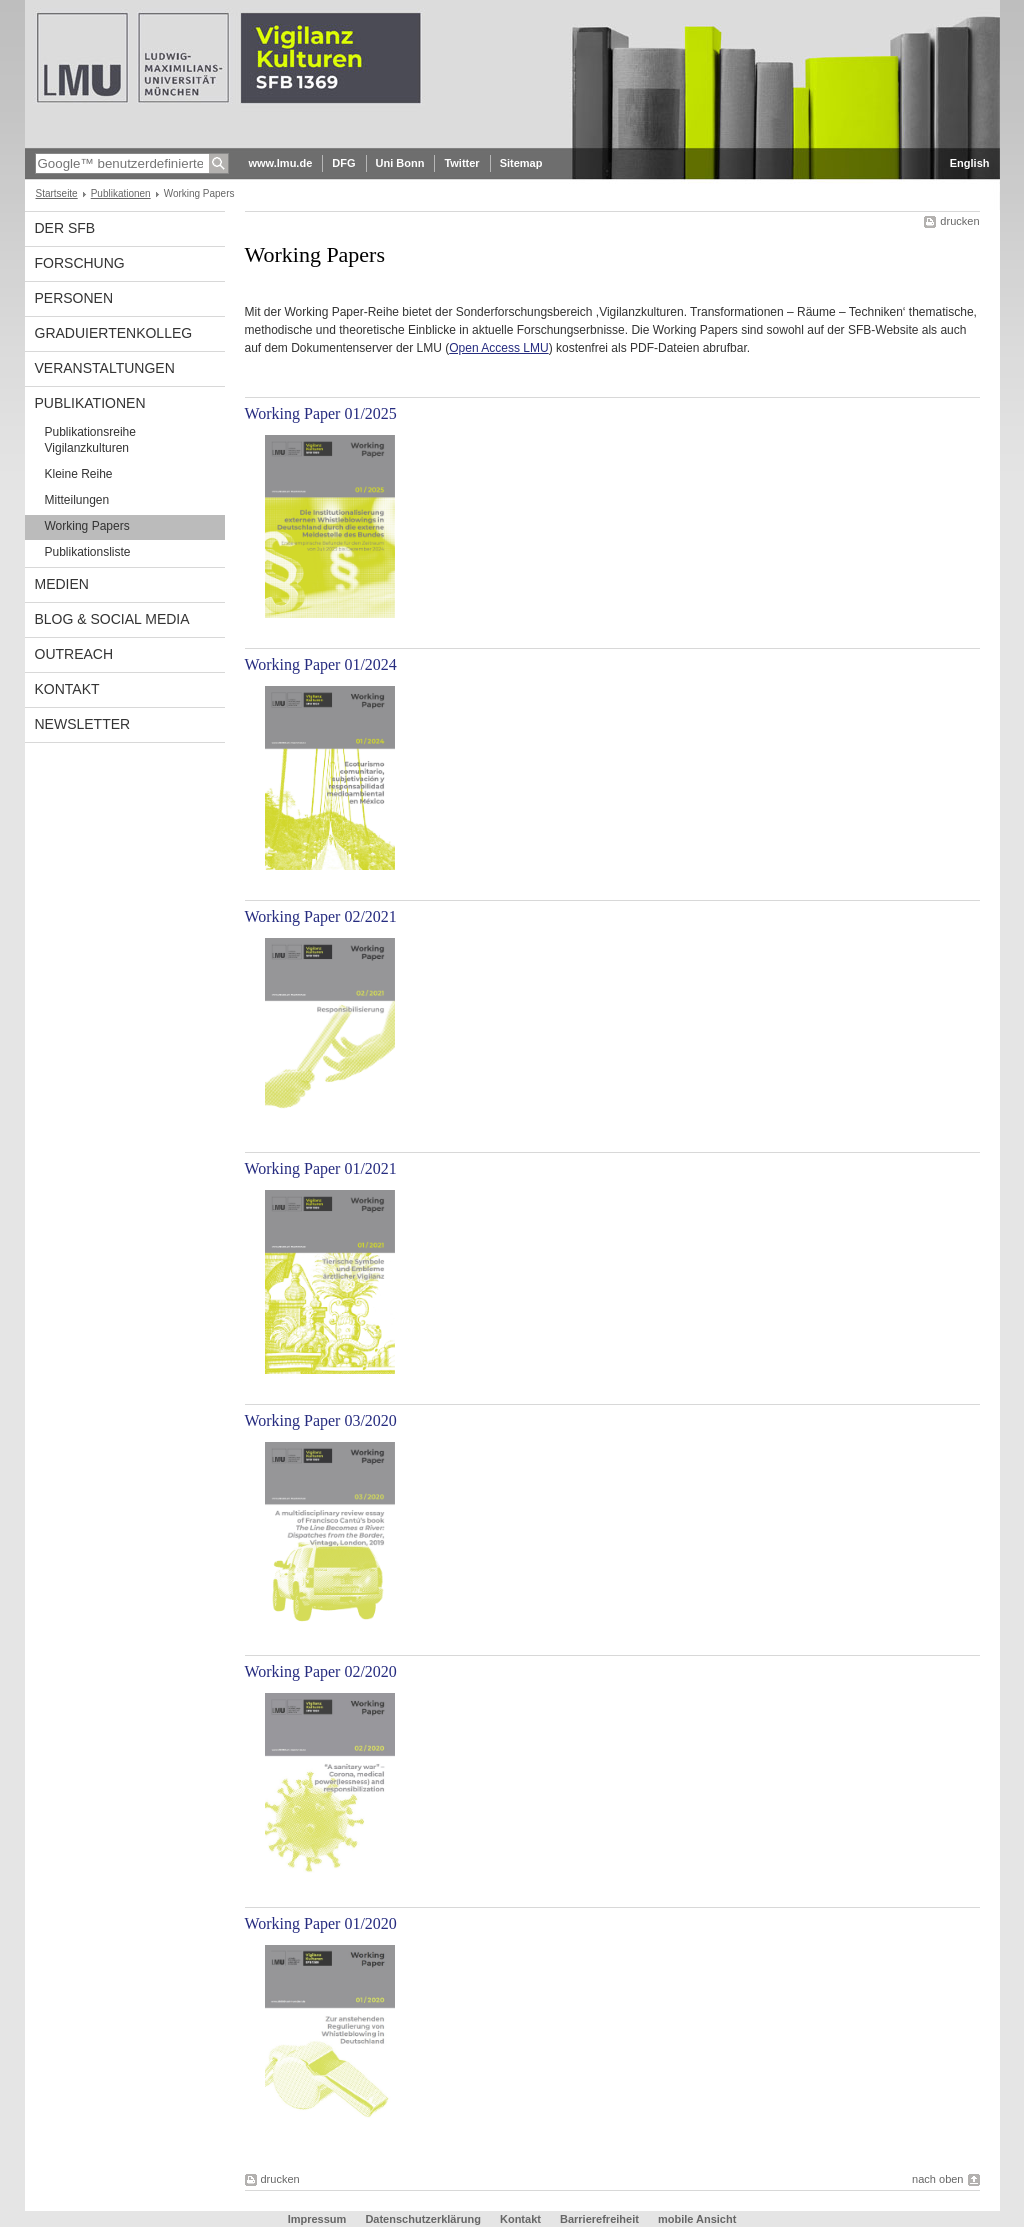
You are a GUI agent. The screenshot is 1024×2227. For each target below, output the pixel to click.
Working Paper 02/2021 (321, 916)
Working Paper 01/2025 (321, 413)
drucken (959, 221)
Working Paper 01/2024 (321, 664)
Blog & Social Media (112, 619)
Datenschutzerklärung (423, 2219)
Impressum (317, 2219)
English (970, 163)
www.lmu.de (281, 163)
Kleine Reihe (79, 474)
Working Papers (87, 526)
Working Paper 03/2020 (321, 1420)
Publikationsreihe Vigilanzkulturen (90, 440)
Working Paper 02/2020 (321, 1671)
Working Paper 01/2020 (321, 1923)
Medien (62, 584)
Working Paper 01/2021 (321, 1168)
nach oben (937, 2179)
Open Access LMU (498, 348)
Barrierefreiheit (601, 2219)
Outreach (74, 654)
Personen (74, 298)
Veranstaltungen (105, 368)
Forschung (80, 263)
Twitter (461, 163)
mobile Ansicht (697, 2219)
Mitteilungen (77, 500)
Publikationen (121, 193)
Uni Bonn (400, 163)
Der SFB (65, 228)
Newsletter (83, 724)
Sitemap (521, 163)
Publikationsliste (88, 552)
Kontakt (67, 689)
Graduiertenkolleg (114, 333)
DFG (343, 163)
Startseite (57, 193)
